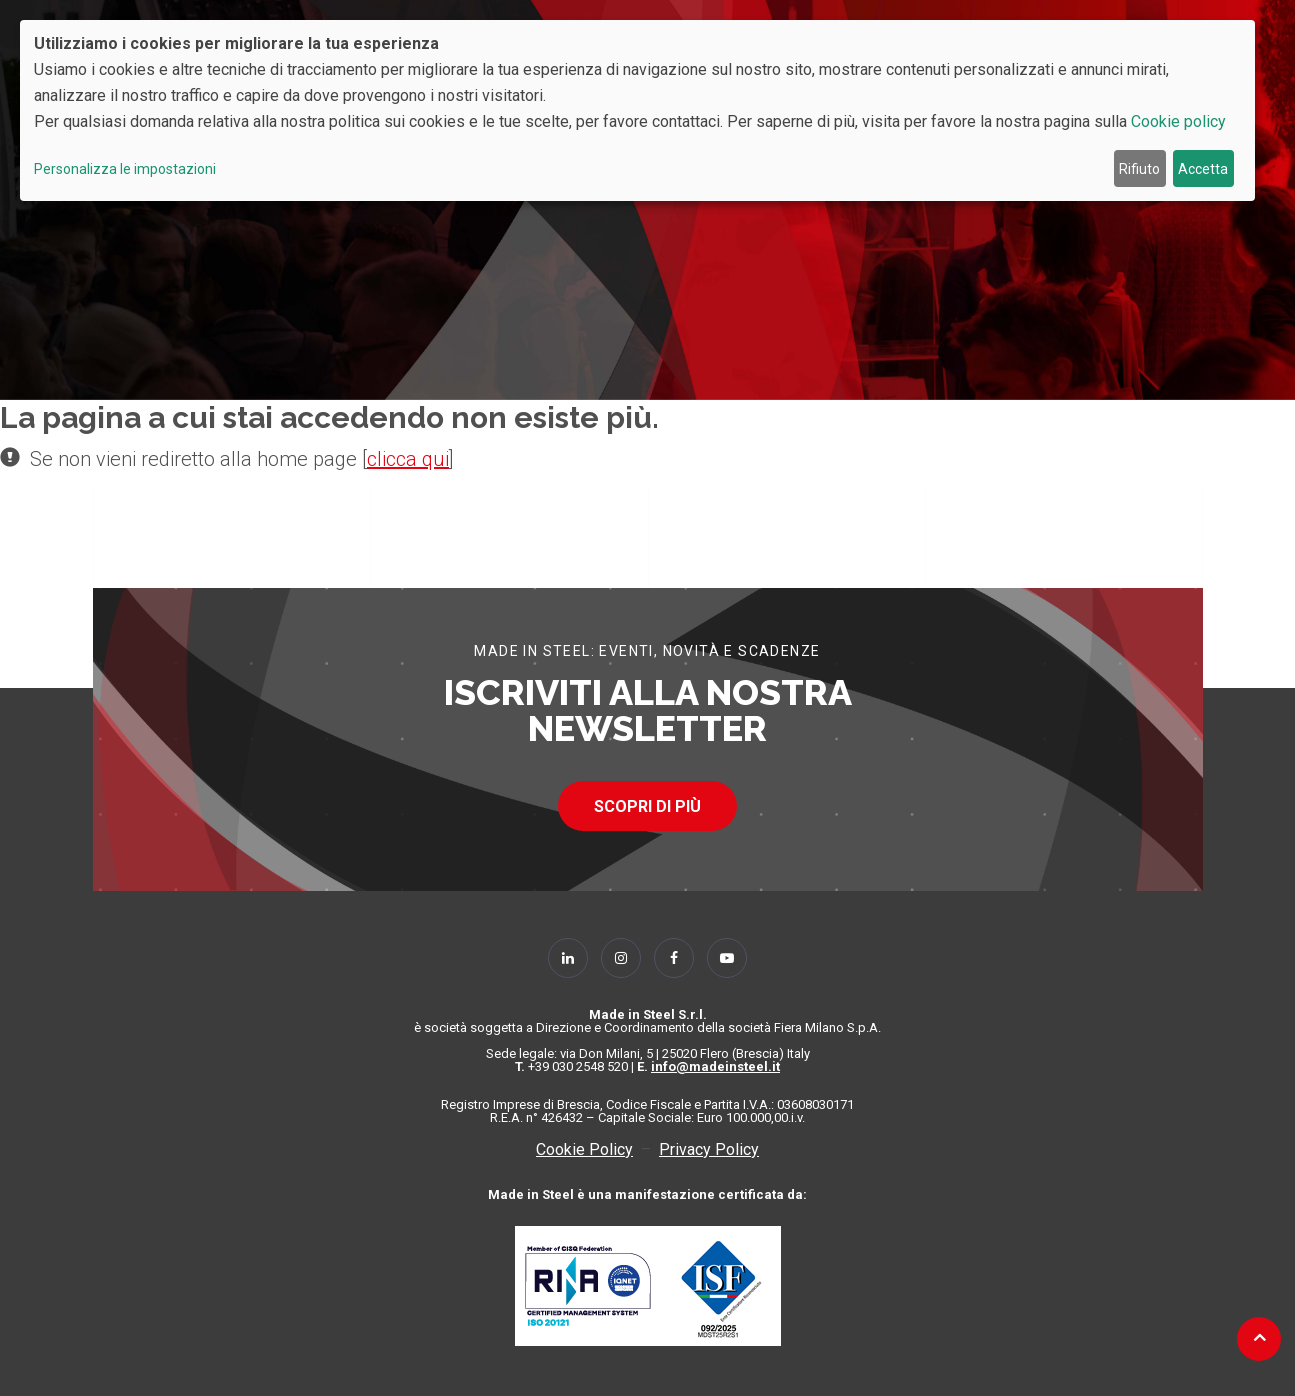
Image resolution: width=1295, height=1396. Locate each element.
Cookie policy (1178, 121)
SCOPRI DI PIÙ (647, 806)
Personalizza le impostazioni (125, 169)
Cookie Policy (584, 1149)
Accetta (1203, 169)
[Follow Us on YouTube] (727, 958)
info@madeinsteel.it (715, 1066)
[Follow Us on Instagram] (621, 958)
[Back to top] (1259, 1337)
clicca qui (408, 459)
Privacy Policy (709, 1149)
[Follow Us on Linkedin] (568, 958)
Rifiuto (1139, 169)
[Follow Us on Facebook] (674, 958)
